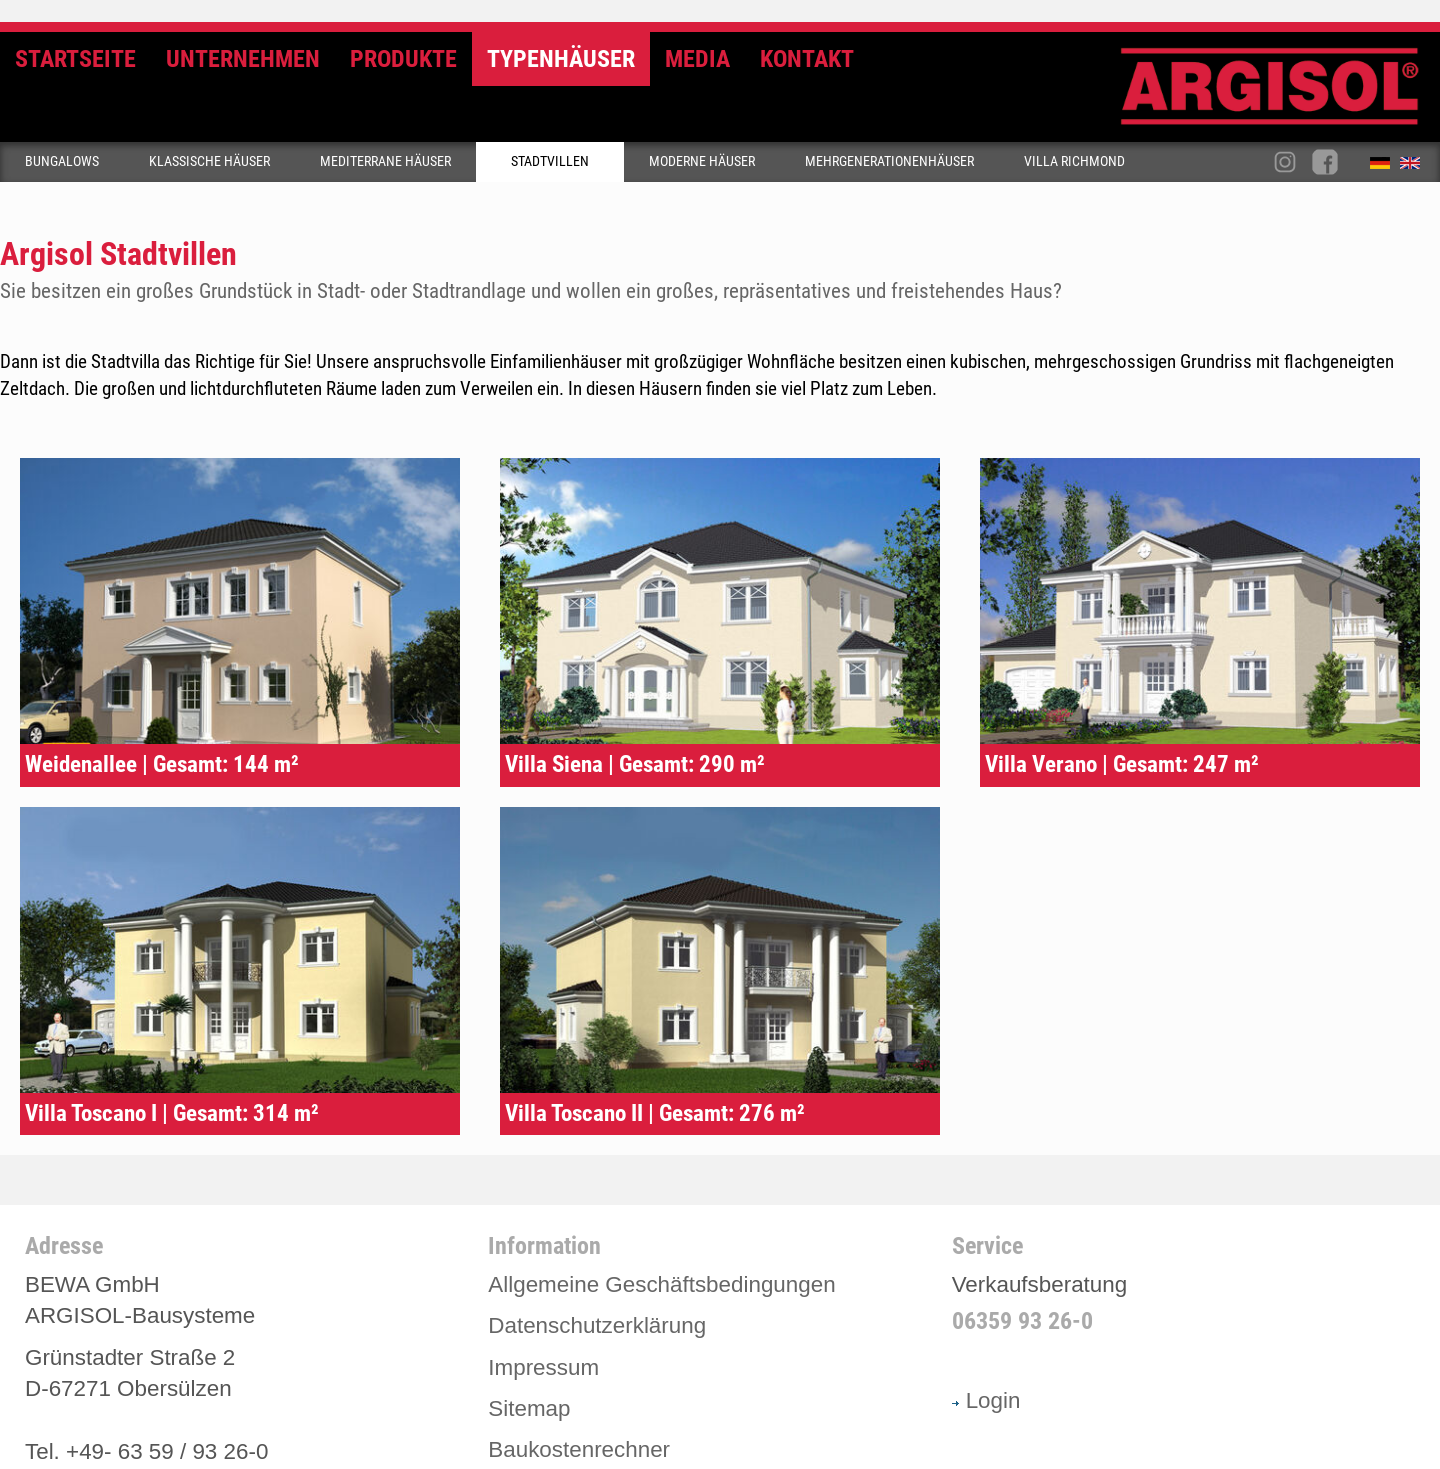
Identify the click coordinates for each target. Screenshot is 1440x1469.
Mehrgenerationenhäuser (889, 161)
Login (986, 1400)
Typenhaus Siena (720, 622)
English (1415, 167)
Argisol (1280, 94)
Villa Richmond (1074, 161)
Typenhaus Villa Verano (1200, 622)
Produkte (403, 59)
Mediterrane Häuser (385, 161)
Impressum (543, 1367)
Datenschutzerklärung (597, 1325)
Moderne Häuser (702, 161)
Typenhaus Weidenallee (240, 622)
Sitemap (529, 1408)
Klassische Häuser (209, 161)
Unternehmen (243, 59)
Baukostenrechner (579, 1449)
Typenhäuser (561, 59)
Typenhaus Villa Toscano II (720, 971)
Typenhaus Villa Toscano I (240, 971)
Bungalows (62, 161)
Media (697, 59)
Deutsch (1385, 167)
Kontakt (807, 59)
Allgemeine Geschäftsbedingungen (661, 1284)
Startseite (75, 59)
